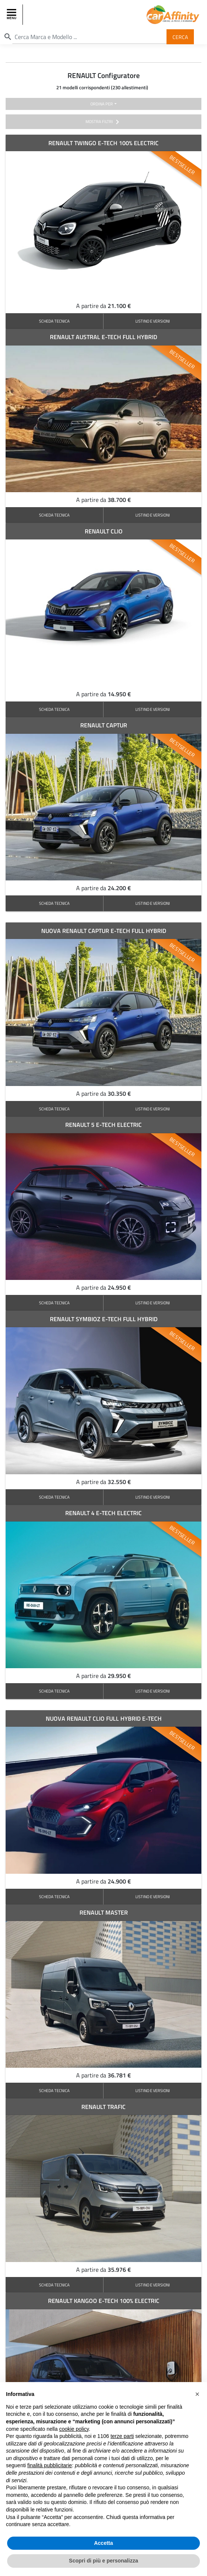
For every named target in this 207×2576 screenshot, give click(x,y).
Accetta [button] (103, 2543)
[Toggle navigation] (12, 14)
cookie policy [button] (74, 2429)
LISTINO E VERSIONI (152, 321)
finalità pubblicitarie (49, 2465)
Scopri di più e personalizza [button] (103, 2561)
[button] (197, 2394)
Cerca (180, 36)
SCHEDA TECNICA (54, 321)
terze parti (122, 2436)
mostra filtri (104, 121)
